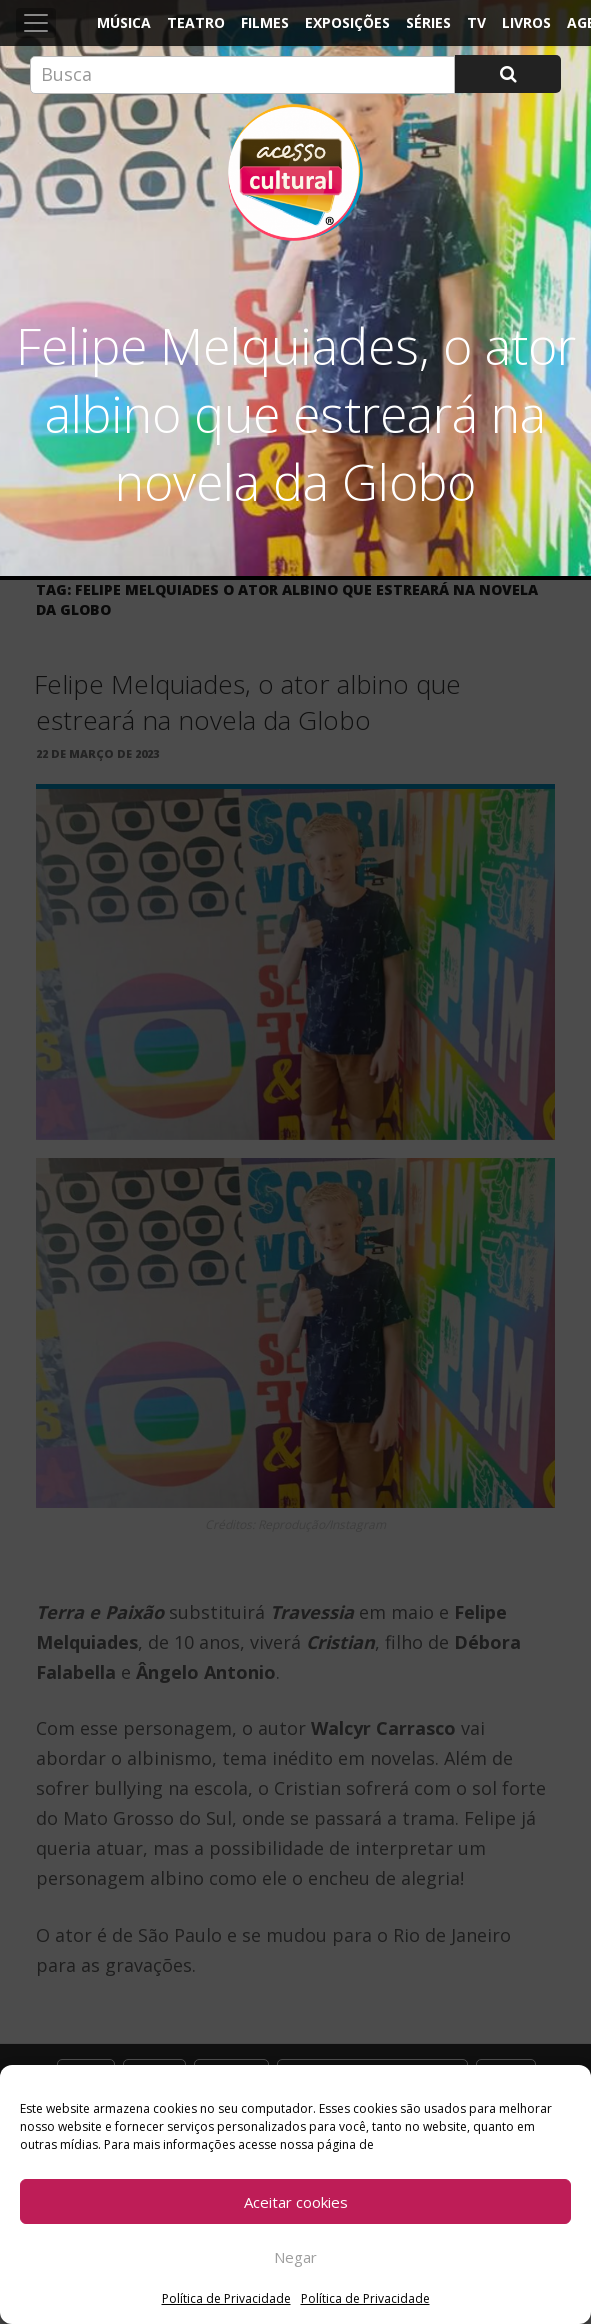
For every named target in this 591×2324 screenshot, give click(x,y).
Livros (526, 22)
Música (124, 22)
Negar (295, 2257)
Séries (428, 22)
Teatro (196, 22)
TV (476, 22)
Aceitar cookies (296, 2202)
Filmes (265, 22)
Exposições (347, 22)
